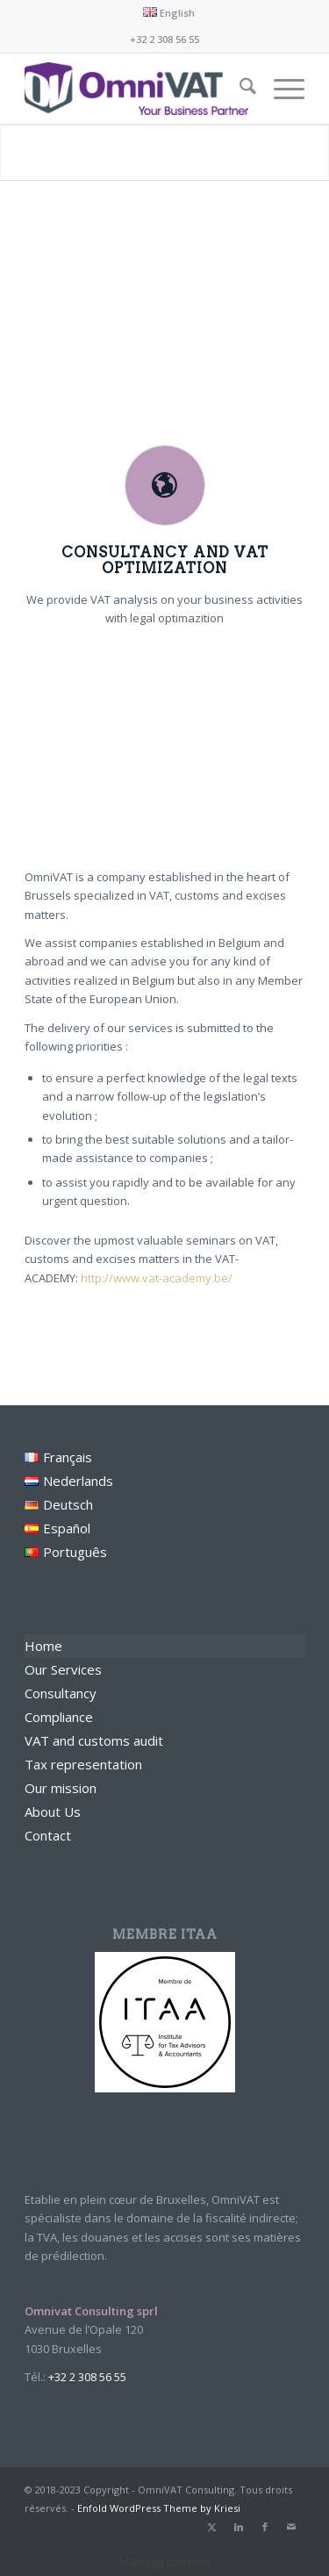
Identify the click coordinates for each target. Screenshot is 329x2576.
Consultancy (61, 1693)
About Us (53, 1811)
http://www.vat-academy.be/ (156, 1278)
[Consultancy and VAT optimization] (165, 485)
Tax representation (83, 1764)
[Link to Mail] (291, 2527)
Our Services (63, 1669)
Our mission (61, 1788)
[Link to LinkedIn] (238, 2527)
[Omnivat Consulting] (136, 89)
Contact (48, 1835)
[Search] (239, 89)
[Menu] (280, 89)
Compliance (59, 1717)
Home (43, 1645)
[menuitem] (169, 12)
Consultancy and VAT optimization (164, 560)
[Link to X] (212, 2527)
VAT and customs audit (94, 1740)
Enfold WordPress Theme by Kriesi (158, 2508)
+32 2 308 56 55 (164, 39)
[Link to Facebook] (265, 2527)
